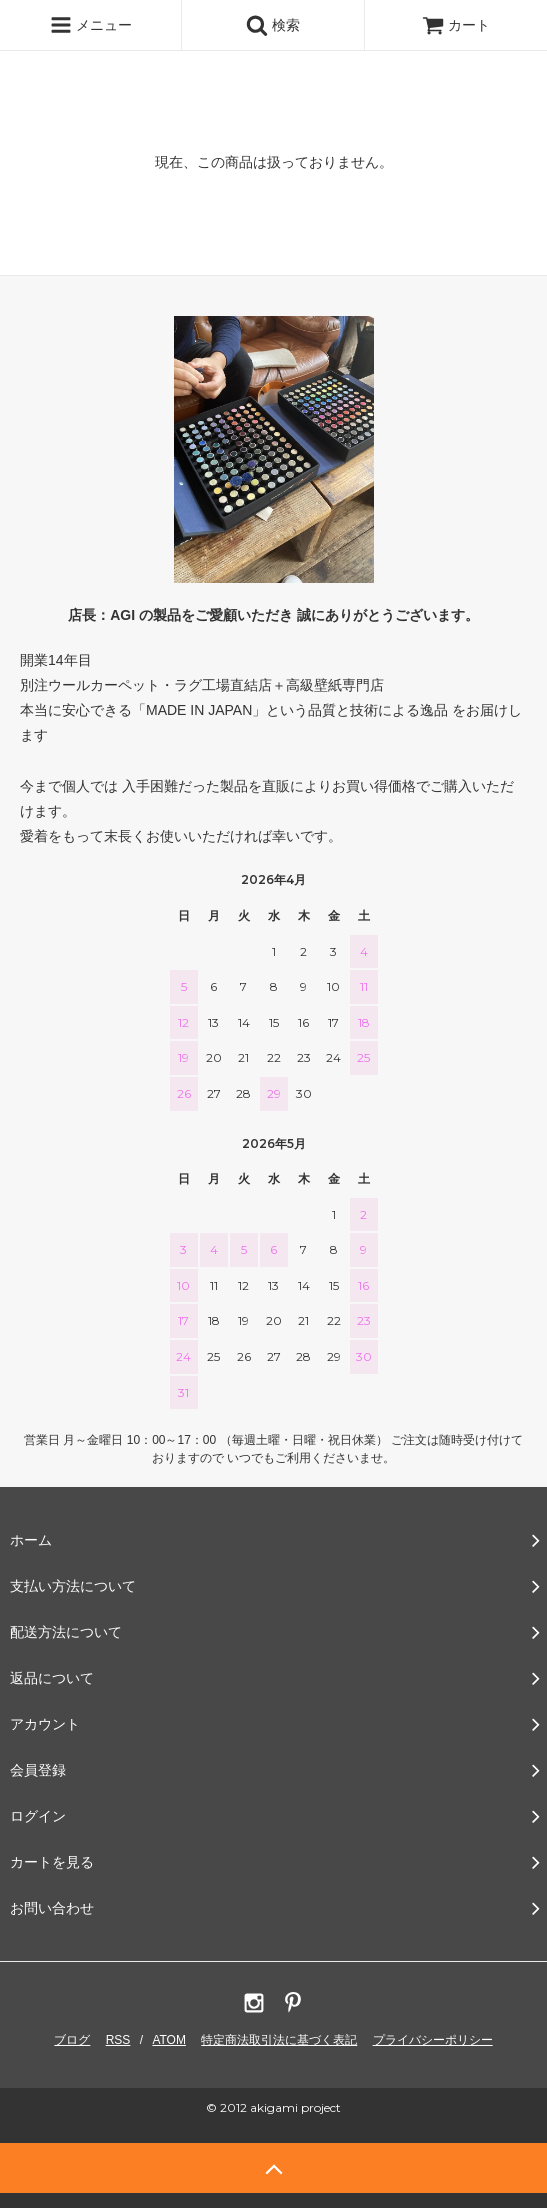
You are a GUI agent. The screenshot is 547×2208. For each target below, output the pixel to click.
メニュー (91, 25)
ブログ (72, 2040)
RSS (118, 2040)
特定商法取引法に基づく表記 (279, 2040)
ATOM (169, 2040)
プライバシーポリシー (433, 2040)
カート (456, 25)
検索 (273, 25)
